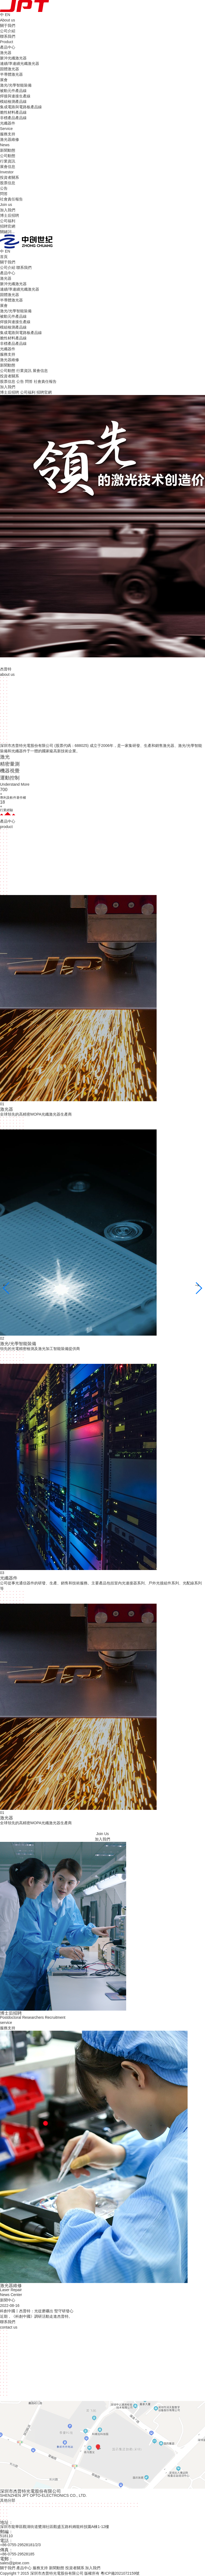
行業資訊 (7, 161)
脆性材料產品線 (13, 112)
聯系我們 (7, 36)
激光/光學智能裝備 (16, 85)
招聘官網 (7, 226)
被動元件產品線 (13, 90)
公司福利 (7, 221)
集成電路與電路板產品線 (21, 107)
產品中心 (7, 273)
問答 (4, 194)
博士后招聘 (9, 215)
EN (7, 14)
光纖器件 (7, 123)
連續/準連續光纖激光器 (19, 63)
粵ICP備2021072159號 (120, 2573)
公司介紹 (7, 31)
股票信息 (7, 183)
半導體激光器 (11, 74)
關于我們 (7, 262)
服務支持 (7, 354)
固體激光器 (9, 69)
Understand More (14, 784)
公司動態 (7, 156)
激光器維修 (9, 139)
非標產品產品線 (13, 118)
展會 (4, 80)
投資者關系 (9, 376)
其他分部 (7, 2500)
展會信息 (7, 166)
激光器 (5, 52)
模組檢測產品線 (13, 101)
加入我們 (7, 387)
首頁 (4, 256)
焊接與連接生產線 (15, 96)
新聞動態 (7, 365)
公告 (4, 188)
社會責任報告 (11, 199)
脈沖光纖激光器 (13, 58)
